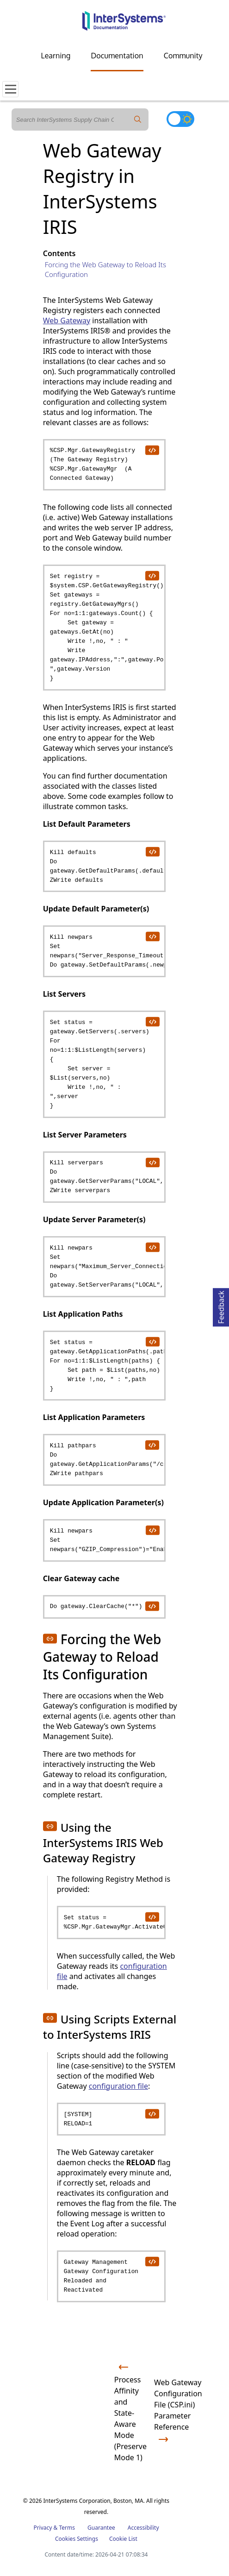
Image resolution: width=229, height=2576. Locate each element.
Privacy (42, 2528)
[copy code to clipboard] (152, 450)
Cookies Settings (76, 2539)
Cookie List (123, 2539)
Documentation (117, 55)
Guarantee (101, 2528)
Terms (67, 2528)
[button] (50, 1639)
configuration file (118, 2086)
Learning (56, 55)
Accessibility (143, 2528)
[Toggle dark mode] (180, 119)
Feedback (221, 1306)
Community (183, 55)
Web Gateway (66, 320)
